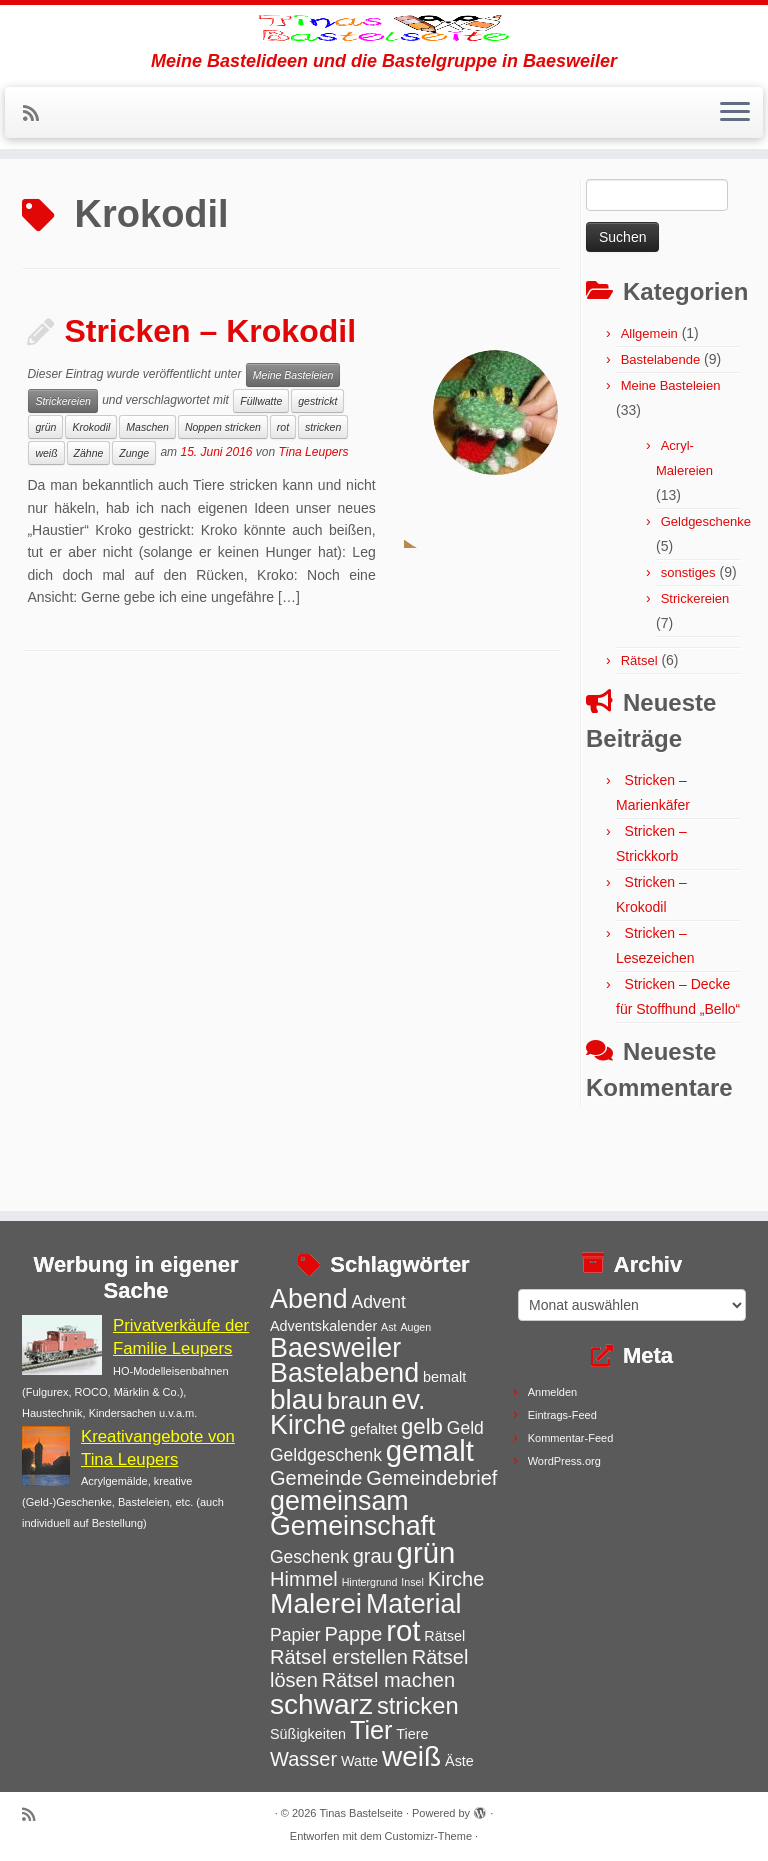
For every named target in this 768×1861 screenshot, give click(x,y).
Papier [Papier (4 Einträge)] (295, 1635)
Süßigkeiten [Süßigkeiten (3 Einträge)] (308, 1734)
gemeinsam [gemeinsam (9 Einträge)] (339, 1501)
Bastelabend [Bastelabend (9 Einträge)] (344, 1373)
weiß (46, 527)
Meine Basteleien (293, 449)
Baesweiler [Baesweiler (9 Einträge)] (335, 1348)
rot (283, 501)
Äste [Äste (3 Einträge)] (459, 1761)
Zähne (89, 527)
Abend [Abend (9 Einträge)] (309, 1299)
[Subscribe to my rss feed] (37, 188)
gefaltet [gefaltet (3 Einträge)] (373, 1429)
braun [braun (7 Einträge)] (357, 1401)
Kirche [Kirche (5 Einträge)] (456, 1579)
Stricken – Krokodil (210, 405)
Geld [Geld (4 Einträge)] (465, 1428)
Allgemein (649, 407)
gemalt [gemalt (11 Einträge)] (430, 1450)
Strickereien (62, 475)
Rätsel (639, 734)
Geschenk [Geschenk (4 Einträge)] (309, 1557)
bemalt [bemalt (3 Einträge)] (444, 1377)
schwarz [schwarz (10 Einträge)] (321, 1704)
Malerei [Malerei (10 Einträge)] (316, 1603)
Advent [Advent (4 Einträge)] (378, 1302)
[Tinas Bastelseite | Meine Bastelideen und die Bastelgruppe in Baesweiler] (384, 65)
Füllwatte (261, 475)
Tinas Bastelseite (361, 1813)
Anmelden (553, 1392)
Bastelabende (661, 433)
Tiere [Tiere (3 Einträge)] (412, 1734)
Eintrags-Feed (562, 1415)
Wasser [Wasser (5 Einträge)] (303, 1759)
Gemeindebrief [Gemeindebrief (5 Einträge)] (431, 1478)
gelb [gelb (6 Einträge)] (422, 1426)
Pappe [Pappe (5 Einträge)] (353, 1634)
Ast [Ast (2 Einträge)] (388, 1327)
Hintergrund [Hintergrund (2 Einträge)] (370, 1582)
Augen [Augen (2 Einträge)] (415, 1327)
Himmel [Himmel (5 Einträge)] (304, 1579)
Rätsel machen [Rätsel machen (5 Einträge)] (388, 1680)
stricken (323, 501)
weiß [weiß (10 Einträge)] (411, 1756)
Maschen (147, 501)
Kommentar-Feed (571, 1438)
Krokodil (91, 501)
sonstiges (688, 646)
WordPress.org (564, 1461)
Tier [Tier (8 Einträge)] (371, 1730)
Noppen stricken (223, 501)
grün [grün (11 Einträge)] (426, 1552)
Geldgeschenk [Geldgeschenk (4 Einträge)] (326, 1455)
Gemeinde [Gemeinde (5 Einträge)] (316, 1478)
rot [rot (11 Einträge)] (403, 1630)
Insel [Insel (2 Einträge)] (412, 1582)
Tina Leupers (314, 526)
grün (45, 501)
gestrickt (317, 475)
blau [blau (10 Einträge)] (296, 1399)
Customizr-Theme (428, 1836)
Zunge (134, 527)
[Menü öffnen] (735, 187)
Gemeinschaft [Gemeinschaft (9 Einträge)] (353, 1526)
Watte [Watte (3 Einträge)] (359, 1761)
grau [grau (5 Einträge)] (373, 1556)
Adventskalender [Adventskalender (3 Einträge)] (323, 1326)
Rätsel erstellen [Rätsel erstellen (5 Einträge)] (339, 1657)
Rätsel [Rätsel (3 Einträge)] (444, 1636)
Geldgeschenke (706, 595)
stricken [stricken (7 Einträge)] (418, 1706)
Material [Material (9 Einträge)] (413, 1604)
